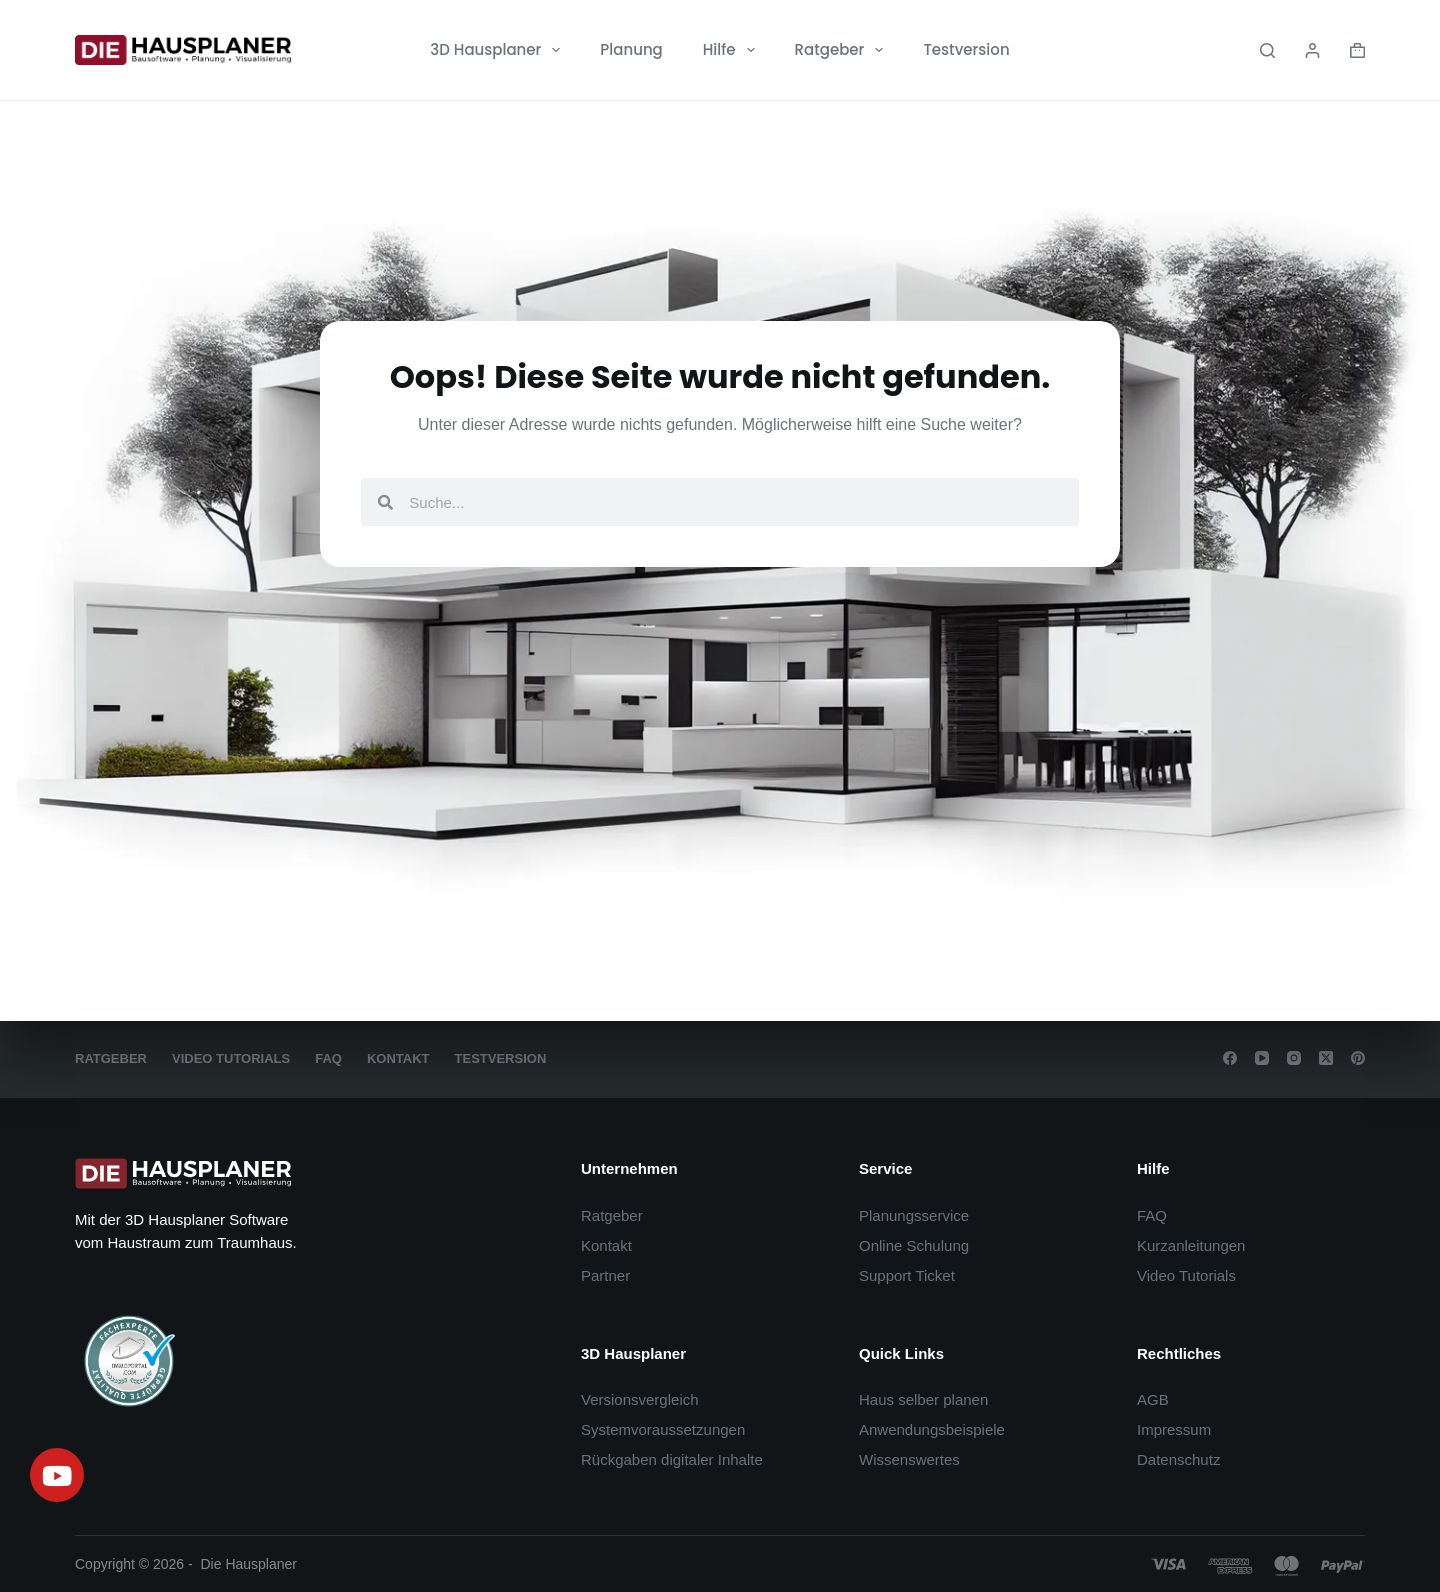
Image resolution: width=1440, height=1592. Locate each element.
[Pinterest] (1358, 1058)
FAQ (328, 1058)
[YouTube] (1262, 1058)
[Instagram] (1294, 1058)
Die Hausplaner (249, 1564)
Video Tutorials (231, 1058)
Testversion (966, 49)
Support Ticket (907, 1275)
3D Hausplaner (499, 50)
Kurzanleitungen (1191, 1245)
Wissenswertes (909, 1459)
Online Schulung (914, 1245)
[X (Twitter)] (1326, 1058)
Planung (631, 49)
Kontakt (398, 1058)
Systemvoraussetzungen (663, 1429)
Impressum (1174, 1429)
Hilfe (733, 50)
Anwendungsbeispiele (932, 1429)
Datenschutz (1178, 1459)
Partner (605, 1275)
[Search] (1267, 50)
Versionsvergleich (640, 1399)
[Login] (1312, 50)
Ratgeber (843, 50)
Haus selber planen (923, 1399)
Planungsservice (914, 1215)
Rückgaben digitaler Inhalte (672, 1459)
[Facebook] (1230, 1058)
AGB (1153, 1399)
